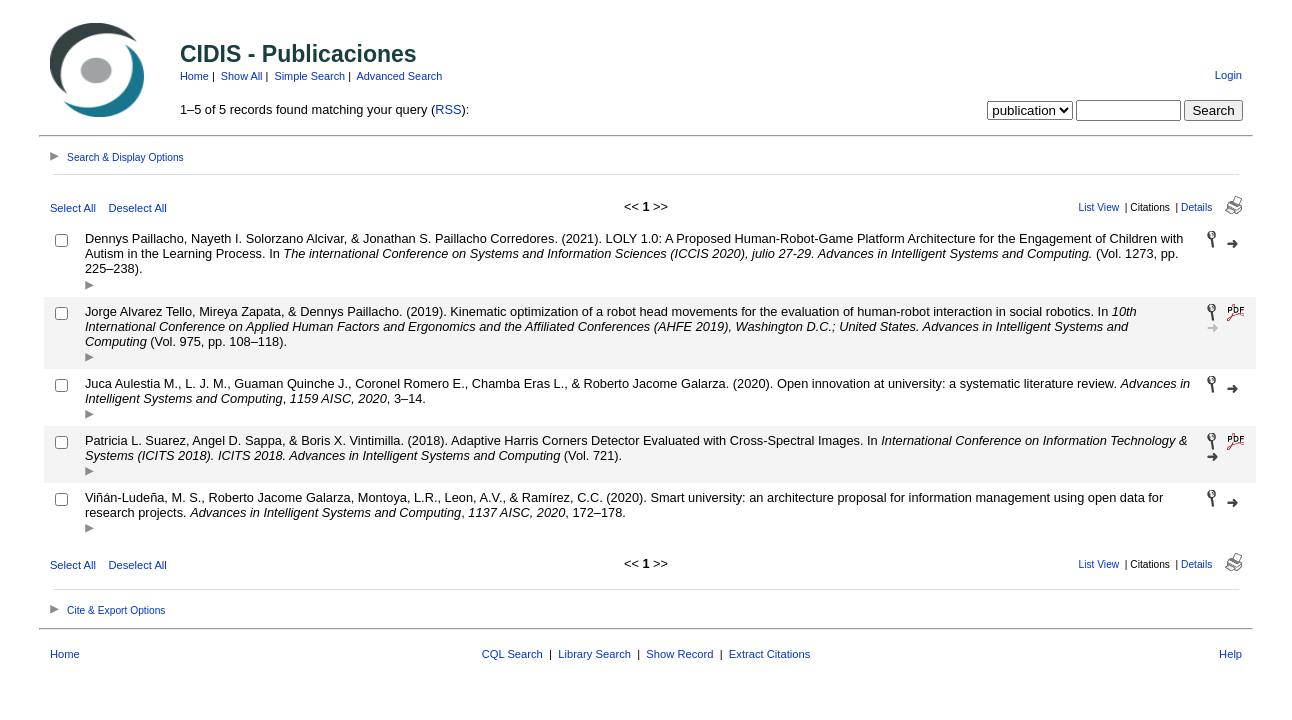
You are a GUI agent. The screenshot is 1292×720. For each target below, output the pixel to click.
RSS (448, 109)
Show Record (679, 654)
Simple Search (309, 76)
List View (1099, 207)
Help (1230, 654)
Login (1228, 75)
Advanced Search (399, 76)
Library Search (594, 654)
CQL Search (512, 654)
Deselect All (137, 208)
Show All (242, 76)
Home (194, 76)
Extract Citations (769, 654)
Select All (73, 208)
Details (1196, 207)
